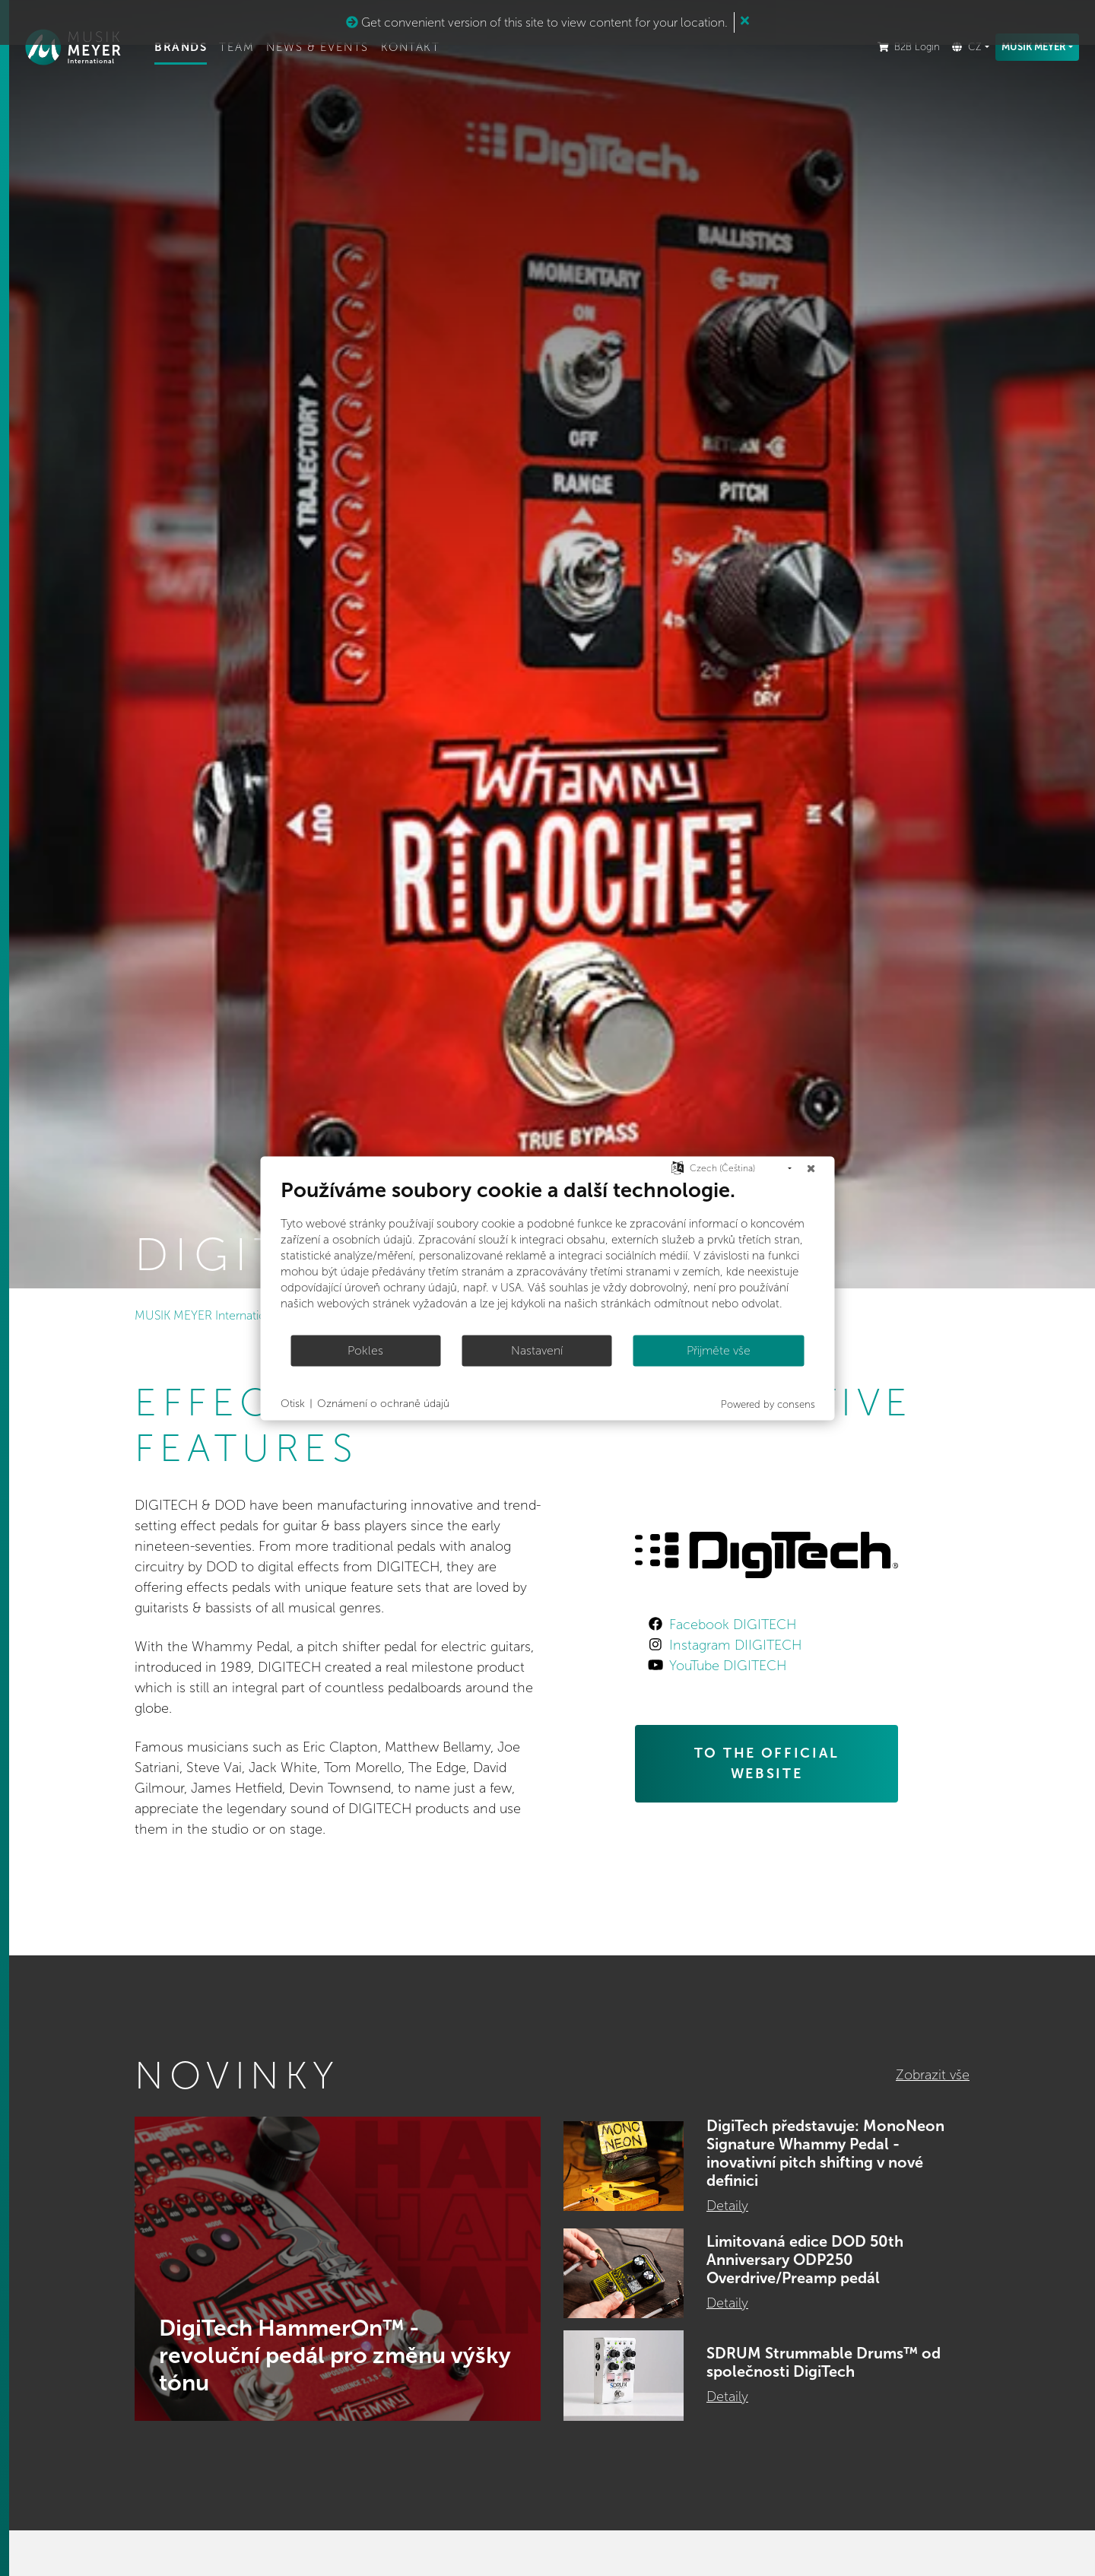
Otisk (293, 1403)
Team (257, 49)
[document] (548, 1255)
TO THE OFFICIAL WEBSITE (767, 1763)
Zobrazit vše (933, 2074)
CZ (964, 49)
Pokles (365, 1350)
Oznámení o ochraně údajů (383, 1403)
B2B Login (906, 49)
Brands (201, 49)
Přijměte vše (719, 1350)
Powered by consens (768, 1403)
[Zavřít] (811, 1168)
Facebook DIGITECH (732, 1624)
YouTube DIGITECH (727, 1665)
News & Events (338, 49)
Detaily (727, 2205)
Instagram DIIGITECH (735, 1645)
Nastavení (537, 1350)
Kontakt (431, 49)
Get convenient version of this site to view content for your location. (537, 22)
